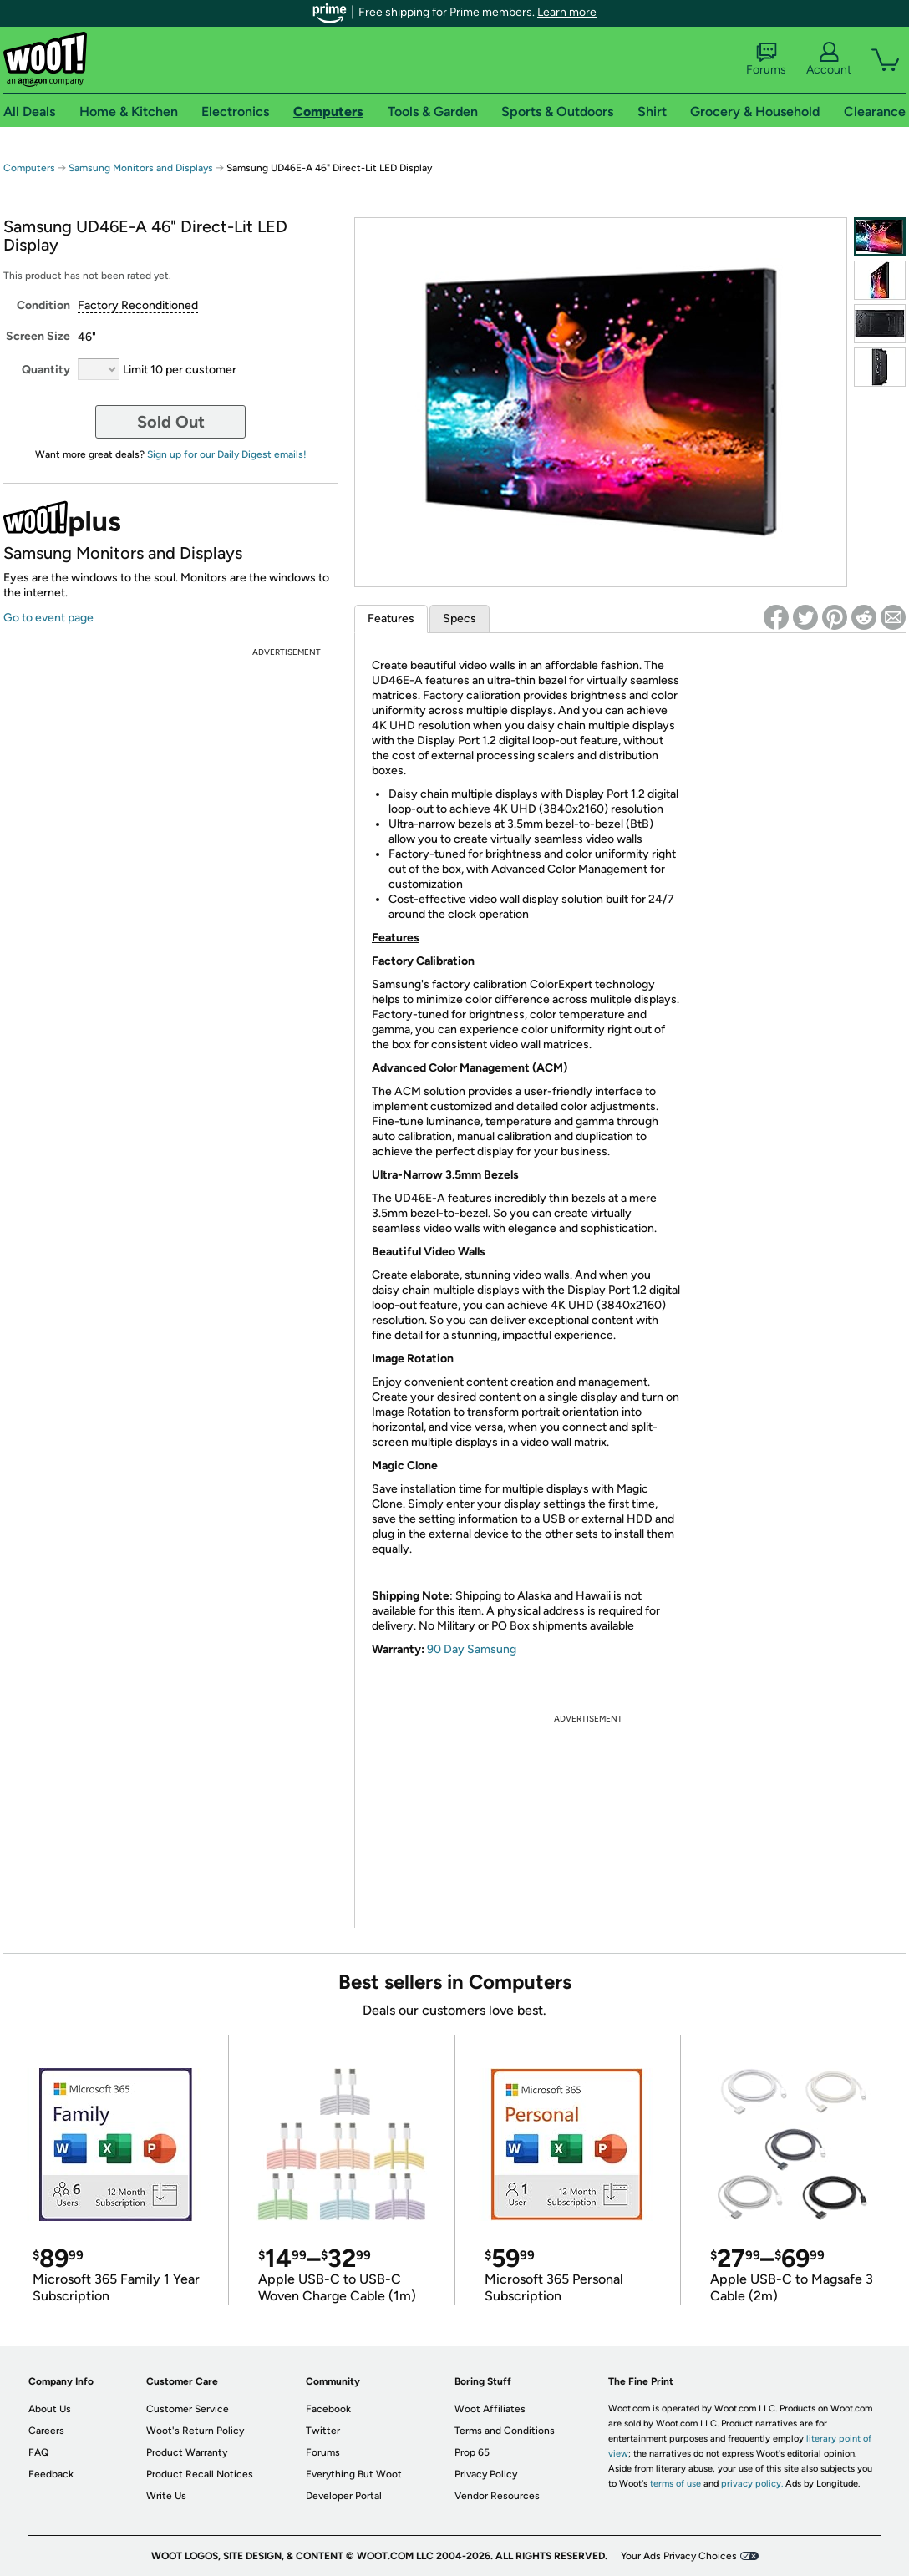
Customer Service (187, 2409)
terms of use (675, 2483)
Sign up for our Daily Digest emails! (227, 454)
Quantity (46, 370)
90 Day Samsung (471, 1649)
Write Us (166, 2496)
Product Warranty (186, 2452)
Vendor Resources (497, 2496)
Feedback (51, 2474)
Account (828, 59)
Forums (766, 59)
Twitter (323, 2431)
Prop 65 (472, 2452)
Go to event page (48, 618)
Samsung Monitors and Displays (141, 168)
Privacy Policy (485, 2474)
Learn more (567, 12)
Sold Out (171, 422)
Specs (459, 618)
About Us (49, 2409)
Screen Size (38, 336)
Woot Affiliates (490, 2409)
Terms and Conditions (504, 2431)
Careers (46, 2431)
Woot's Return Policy (195, 2431)
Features (391, 618)
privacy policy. (752, 2483)
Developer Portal (344, 2496)
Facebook (328, 2409)
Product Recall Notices (199, 2474)
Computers (29, 168)
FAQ (38, 2452)
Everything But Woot (354, 2474)
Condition (43, 305)
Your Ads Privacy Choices (679, 2556)
